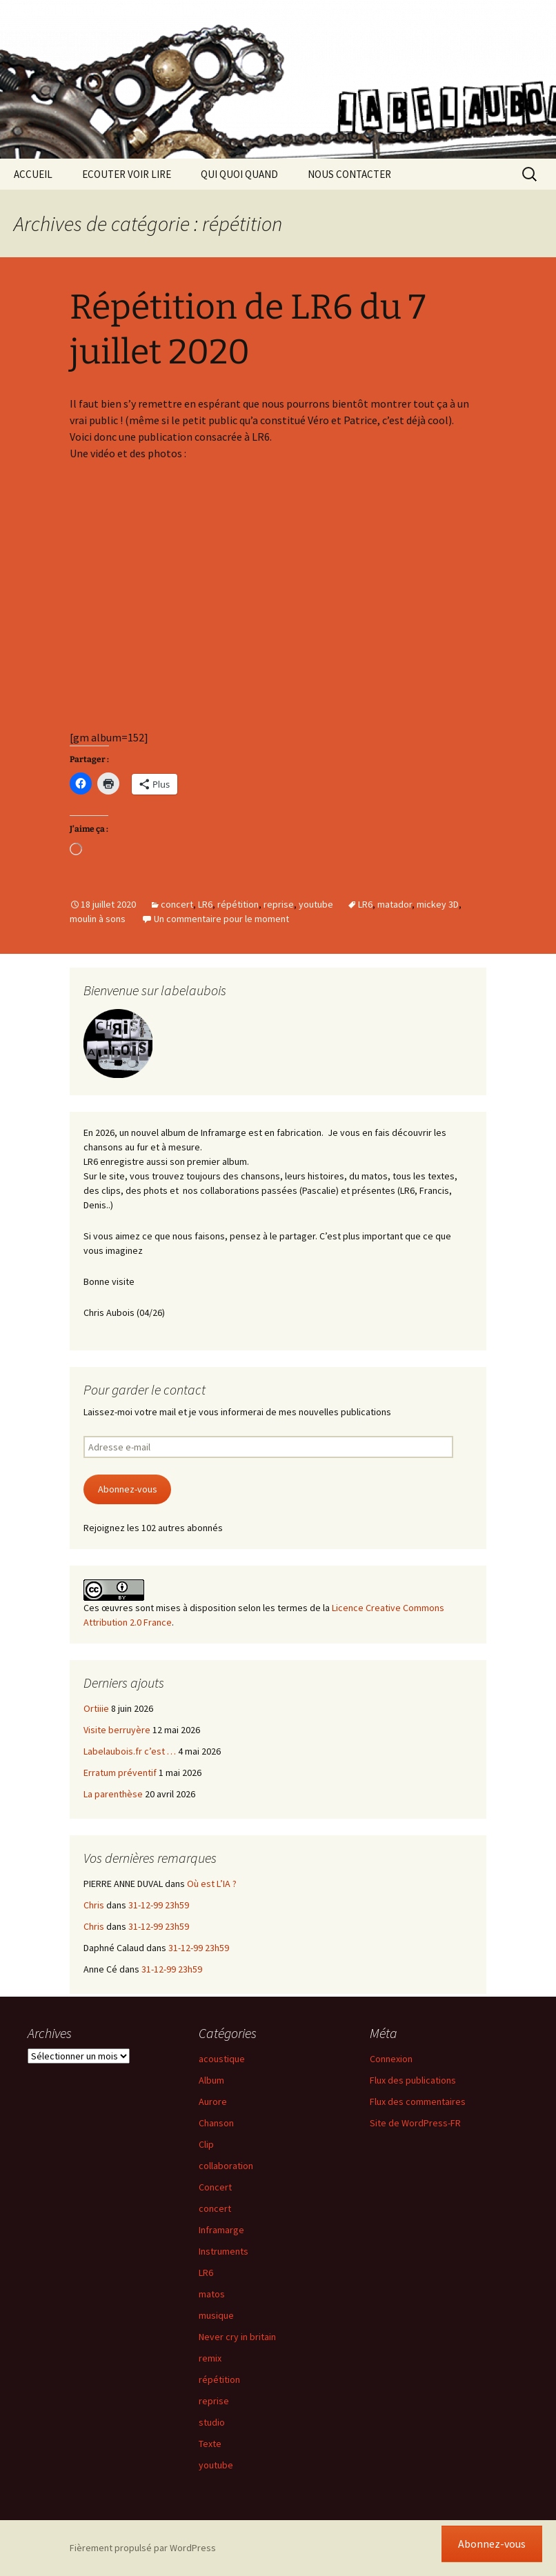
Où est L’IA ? (212, 1883)
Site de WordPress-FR (415, 2123)
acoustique (222, 2059)
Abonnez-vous (127, 1489)
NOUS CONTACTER (349, 174)
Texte (210, 2443)
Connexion (391, 2059)
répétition (238, 904)
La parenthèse (113, 1794)
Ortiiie (96, 1708)
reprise (279, 904)
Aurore (213, 2101)
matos (212, 2294)
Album (211, 2080)
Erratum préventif (120, 1772)
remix (210, 2358)
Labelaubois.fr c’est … (129, 1751)
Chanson (216, 2123)
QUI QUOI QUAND (239, 174)
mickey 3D (438, 904)
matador (394, 904)
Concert (215, 2187)
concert (177, 904)
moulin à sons (98, 918)
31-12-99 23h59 (158, 1905)
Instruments (223, 2251)
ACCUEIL (33, 174)
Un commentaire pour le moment (221, 918)
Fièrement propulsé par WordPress (143, 2548)
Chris (93, 1905)
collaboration (226, 2165)
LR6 (205, 904)
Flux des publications (413, 2080)
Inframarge (221, 2230)
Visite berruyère (116, 1730)
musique (216, 2315)
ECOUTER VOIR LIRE (126, 174)
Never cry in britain (237, 2336)
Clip (206, 2144)
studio (212, 2422)
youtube (316, 904)
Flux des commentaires (418, 2101)
